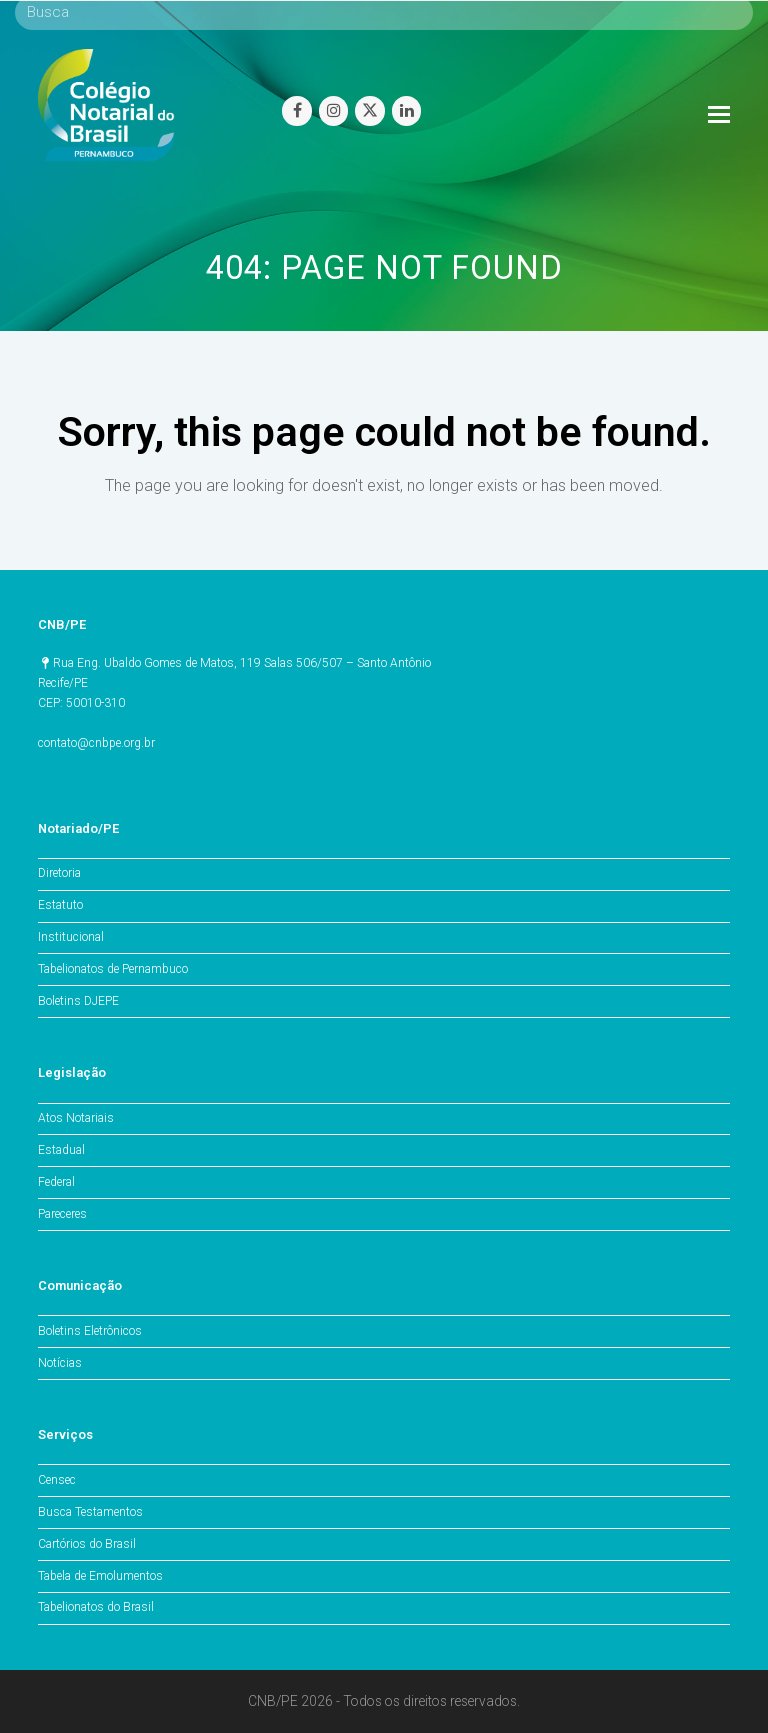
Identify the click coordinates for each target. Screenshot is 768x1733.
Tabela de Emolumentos (100, 1576)
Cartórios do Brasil (87, 1544)
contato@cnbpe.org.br (96, 743)
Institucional (71, 937)
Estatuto (60, 905)
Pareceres (62, 1214)
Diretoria (59, 873)
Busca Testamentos (90, 1512)
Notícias (60, 1363)
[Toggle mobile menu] (719, 115)
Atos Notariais (76, 1118)
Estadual (61, 1150)
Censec (57, 1480)
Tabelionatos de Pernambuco (113, 969)
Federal (56, 1182)
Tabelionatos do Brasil (96, 1607)
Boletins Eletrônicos (90, 1331)
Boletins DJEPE (78, 1001)
